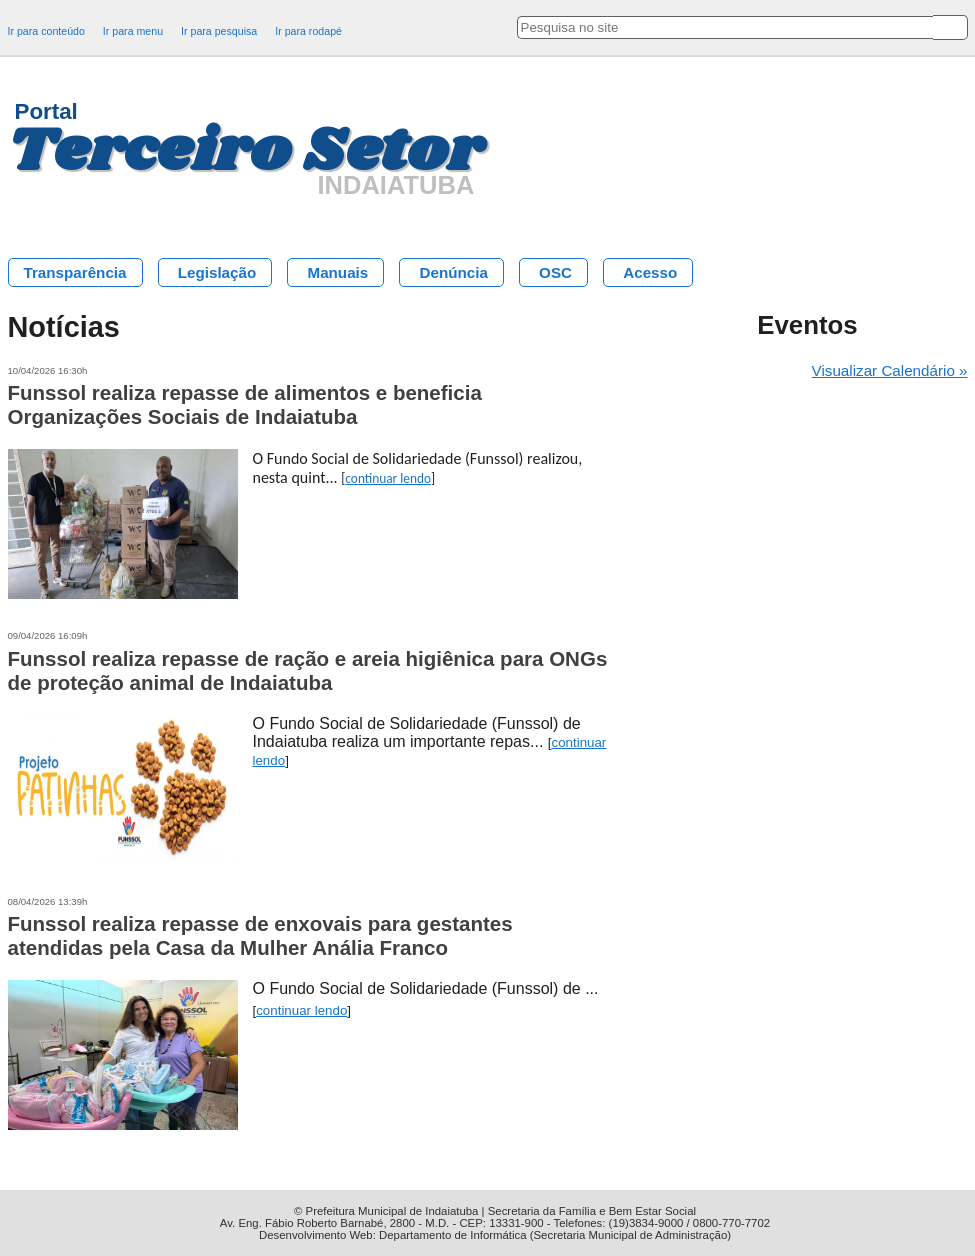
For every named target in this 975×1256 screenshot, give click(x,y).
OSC (555, 272)
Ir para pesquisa (219, 31)
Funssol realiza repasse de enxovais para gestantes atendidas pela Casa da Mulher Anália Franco (260, 935)
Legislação (217, 272)
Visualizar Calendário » (890, 370)
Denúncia (453, 272)
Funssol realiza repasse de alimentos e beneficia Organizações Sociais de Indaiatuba (245, 404)
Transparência (75, 272)
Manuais (337, 272)
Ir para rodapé (308, 31)
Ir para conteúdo (46, 31)
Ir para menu (133, 31)
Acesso (650, 272)
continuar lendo (388, 478)
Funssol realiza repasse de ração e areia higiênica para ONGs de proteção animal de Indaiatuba (308, 670)
